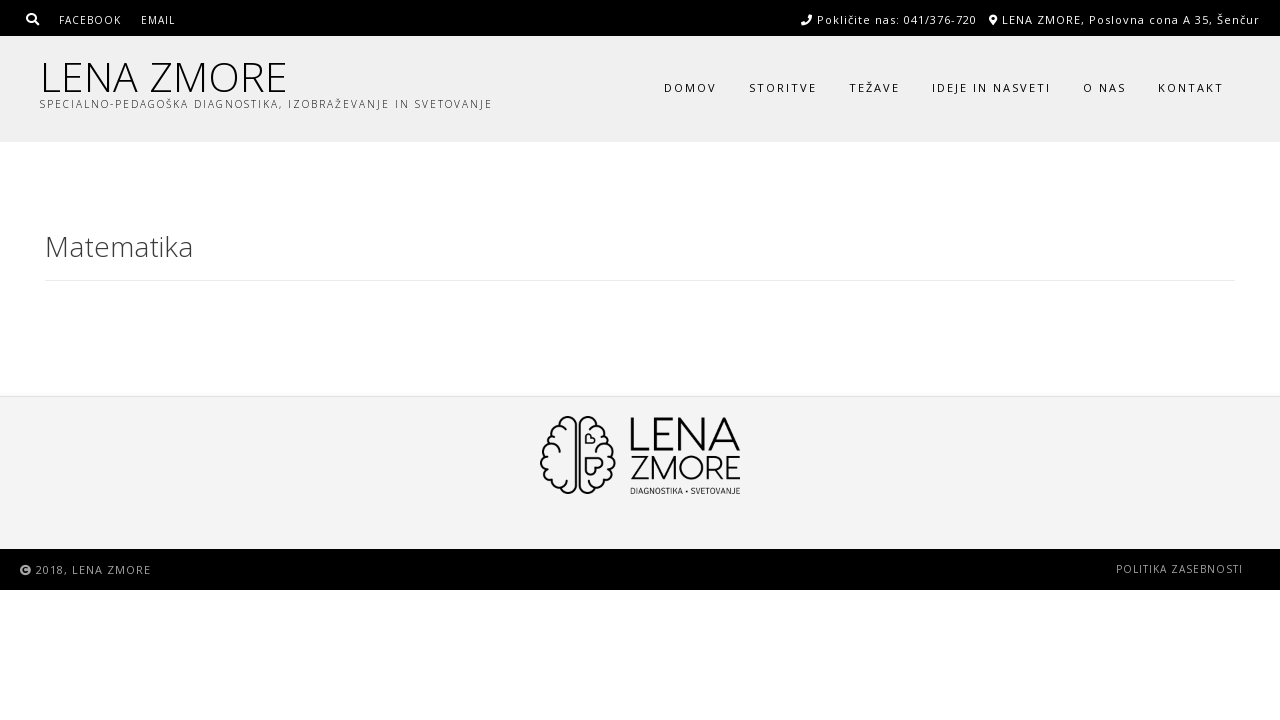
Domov (690, 87)
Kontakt (1191, 87)
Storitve (783, 87)
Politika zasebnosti (1179, 569)
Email (158, 20)
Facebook (90, 20)
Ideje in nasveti (991, 87)
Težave (874, 87)
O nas (1104, 87)
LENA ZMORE (164, 76)
